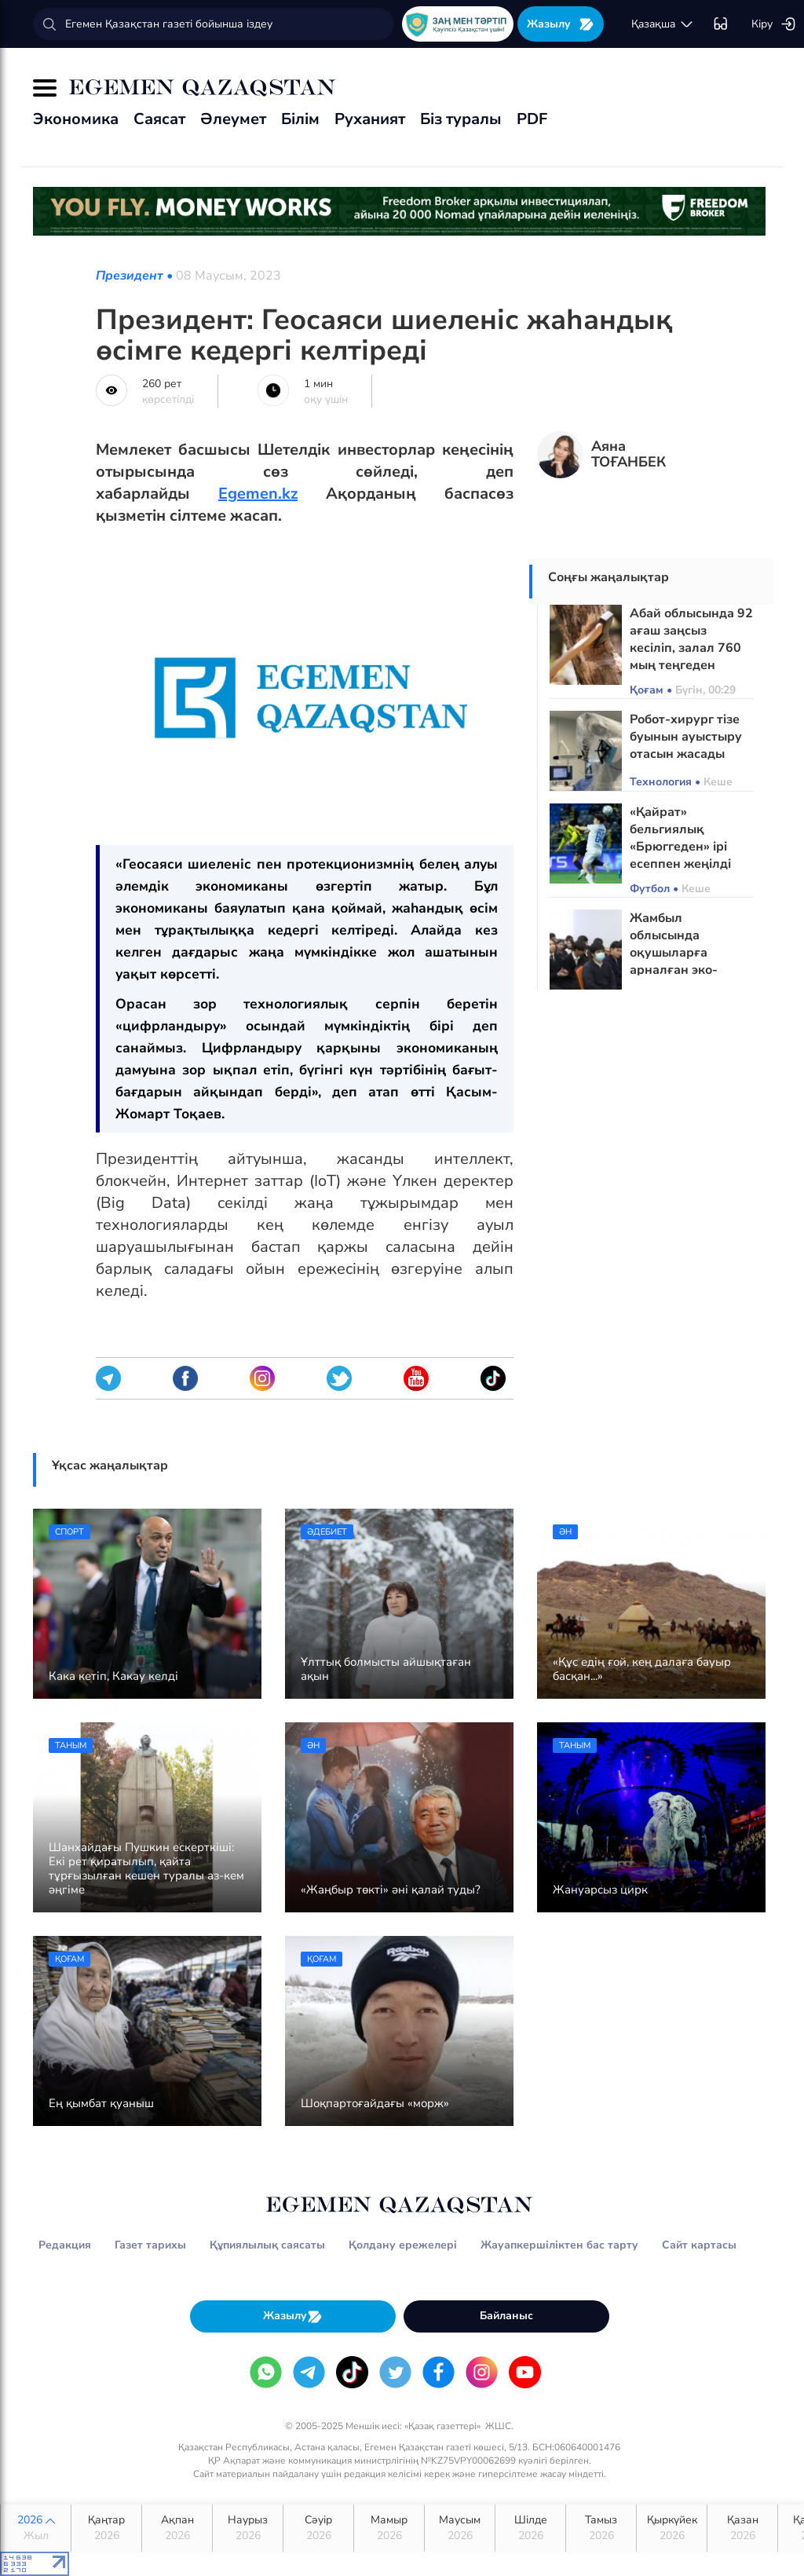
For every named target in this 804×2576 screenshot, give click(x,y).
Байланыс (506, 2315)
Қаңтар (106, 2528)
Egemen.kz (258, 493)
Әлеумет (233, 119)
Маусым (460, 2528)
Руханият (369, 119)
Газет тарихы (150, 2245)
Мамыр (389, 2528)
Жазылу (560, 24)
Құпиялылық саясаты (267, 2245)
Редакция (64, 2245)
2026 (36, 2528)
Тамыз (601, 2528)
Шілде (530, 2528)
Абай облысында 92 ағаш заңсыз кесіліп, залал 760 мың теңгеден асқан (691, 648)
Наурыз (248, 2528)
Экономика (76, 119)
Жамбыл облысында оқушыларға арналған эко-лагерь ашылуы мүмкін (678, 961)
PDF (532, 119)
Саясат (159, 119)
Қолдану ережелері (403, 2245)
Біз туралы (461, 119)
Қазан (742, 2528)
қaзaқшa (662, 24)
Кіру (773, 24)
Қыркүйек (672, 2528)
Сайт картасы (699, 2245)
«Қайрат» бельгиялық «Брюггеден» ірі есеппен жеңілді (680, 838)
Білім (300, 119)
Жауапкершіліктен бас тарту (559, 2245)
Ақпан (177, 2528)
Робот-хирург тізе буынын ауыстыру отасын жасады (686, 737)
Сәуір (318, 2528)
